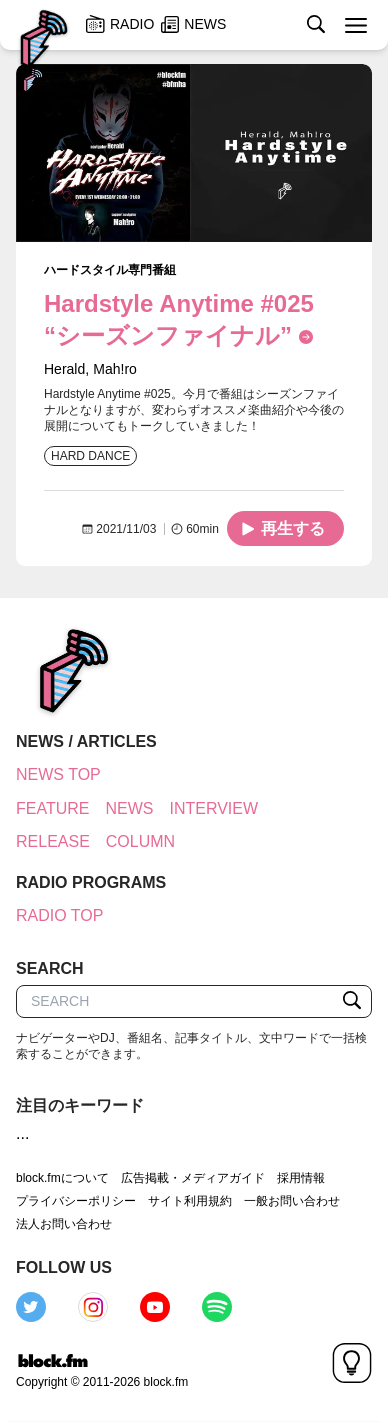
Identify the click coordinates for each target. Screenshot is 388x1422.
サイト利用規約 (190, 1201)
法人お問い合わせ (64, 1224)
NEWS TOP (58, 774)
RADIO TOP (59, 915)
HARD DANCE (90, 456)
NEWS (129, 808)
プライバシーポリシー (76, 1201)
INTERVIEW (213, 808)
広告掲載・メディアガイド (193, 1178)
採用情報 (301, 1178)
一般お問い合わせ (292, 1201)
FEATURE (52, 808)
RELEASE (53, 841)
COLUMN (140, 841)
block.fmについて (62, 1178)
